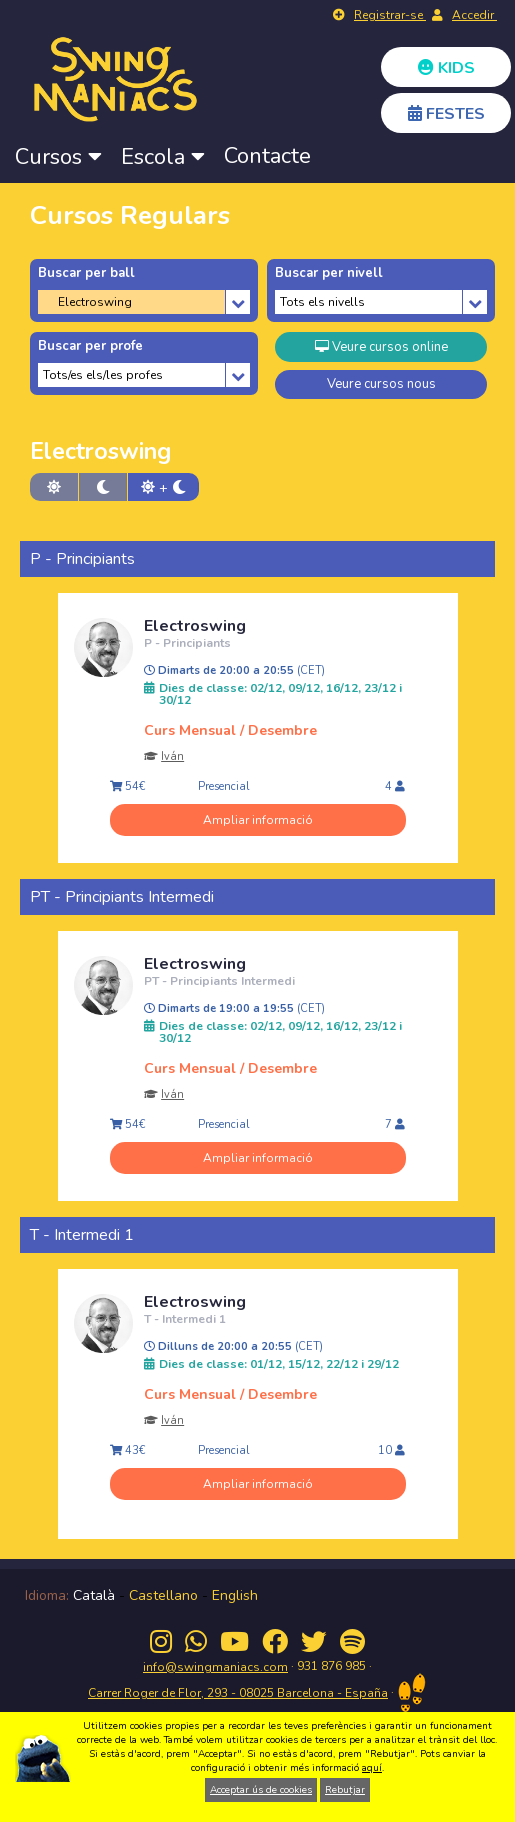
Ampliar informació (258, 820)
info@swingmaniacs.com (215, 1667)
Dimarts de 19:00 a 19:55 (234, 1009)
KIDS (446, 68)
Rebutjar (345, 1790)
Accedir (474, 15)
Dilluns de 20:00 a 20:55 (233, 1347)
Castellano (163, 1595)
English (235, 1595)
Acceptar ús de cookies (261, 1790)
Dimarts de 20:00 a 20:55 (234, 671)
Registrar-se (390, 15)
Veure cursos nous (381, 384)
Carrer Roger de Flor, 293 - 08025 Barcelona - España (238, 1693)
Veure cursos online (381, 347)
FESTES (446, 114)
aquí (372, 1768)
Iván (172, 756)
